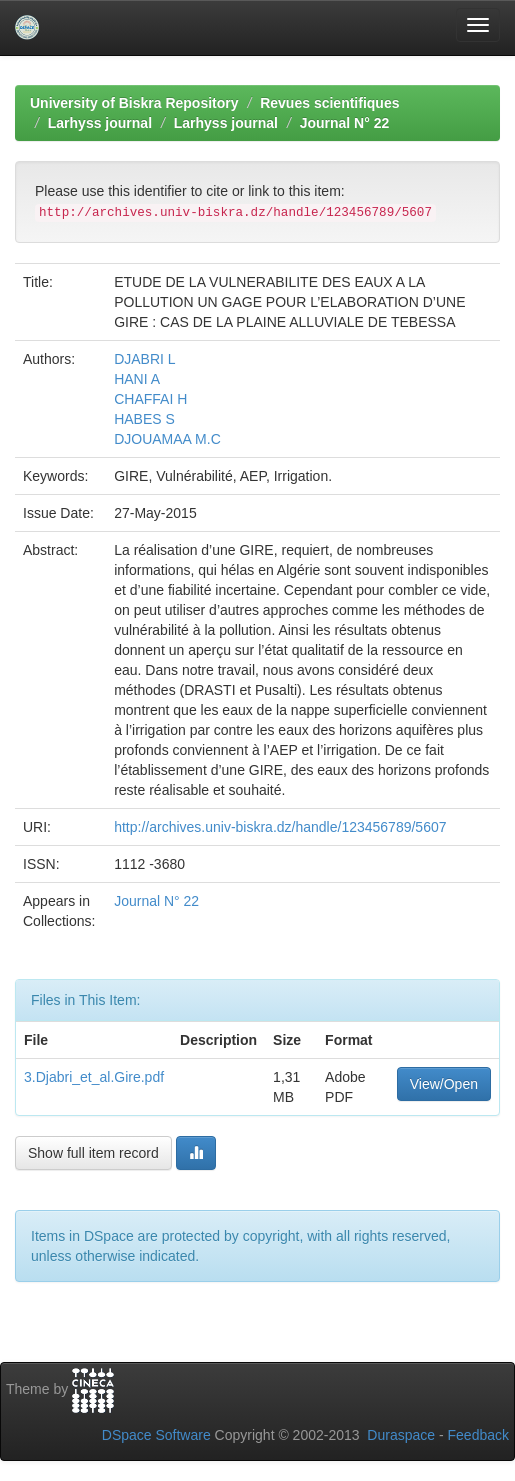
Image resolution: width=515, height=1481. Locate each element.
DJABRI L (144, 359)
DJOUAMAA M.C (167, 439)
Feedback (478, 1435)
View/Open (444, 1084)
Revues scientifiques (329, 103)
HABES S (144, 419)
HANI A (137, 379)
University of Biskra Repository (134, 103)
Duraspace (401, 1435)
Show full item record (93, 1153)
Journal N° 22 (345, 123)
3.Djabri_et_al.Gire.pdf (94, 1077)
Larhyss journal (100, 123)
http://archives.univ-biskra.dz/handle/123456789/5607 (280, 827)
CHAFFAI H (150, 399)
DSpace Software (156, 1435)
